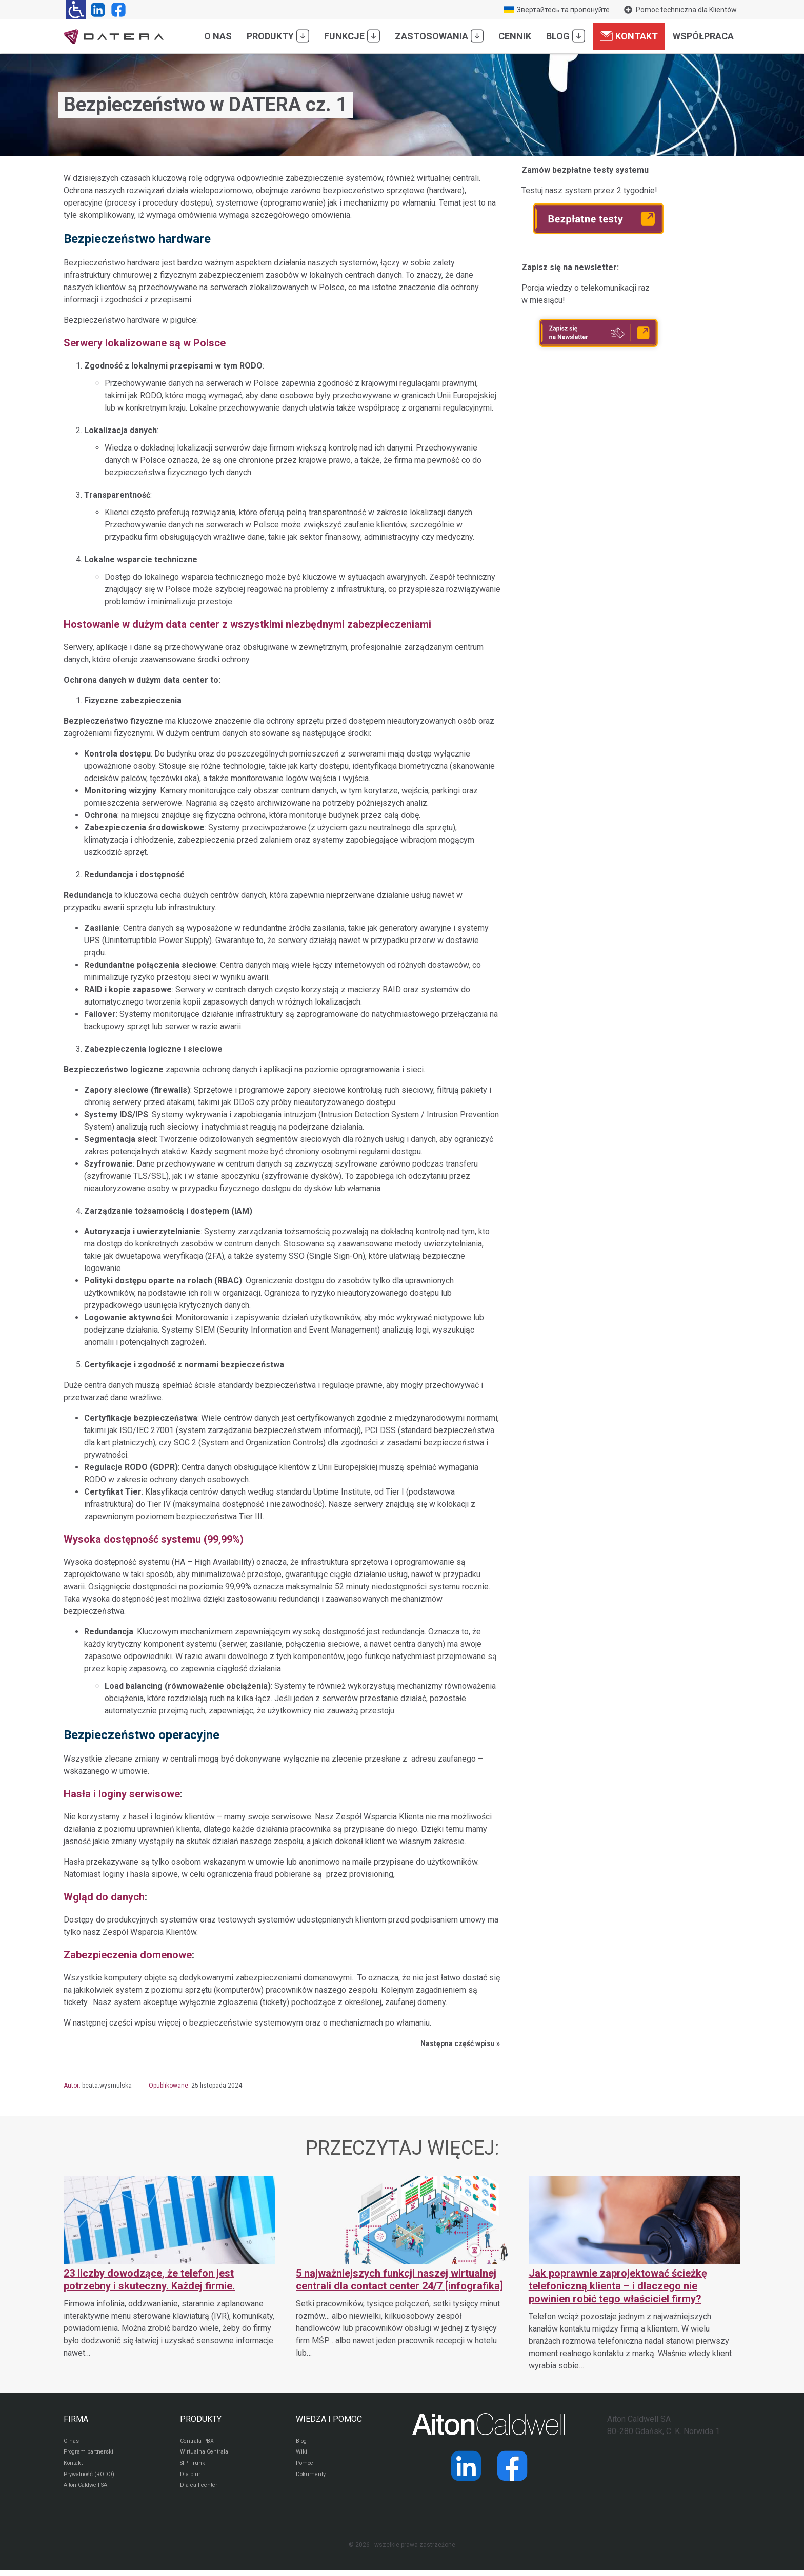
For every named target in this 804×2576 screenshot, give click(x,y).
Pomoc (306, 2466)
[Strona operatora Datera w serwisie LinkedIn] (96, 9)
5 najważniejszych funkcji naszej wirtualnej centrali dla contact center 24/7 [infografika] (399, 2279)
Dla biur (190, 2478)
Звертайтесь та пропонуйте (557, 10)
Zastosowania (439, 36)
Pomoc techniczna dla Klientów (680, 10)
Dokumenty (312, 2478)
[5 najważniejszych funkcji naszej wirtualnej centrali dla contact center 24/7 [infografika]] (402, 2267)
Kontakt (629, 36)
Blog (565, 36)
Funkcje (352, 36)
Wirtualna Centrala (206, 2454)
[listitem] (282, 2043)
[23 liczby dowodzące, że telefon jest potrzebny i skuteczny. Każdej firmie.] (169, 2267)
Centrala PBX (198, 2441)
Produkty (278, 36)
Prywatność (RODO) (91, 2478)
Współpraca (703, 36)
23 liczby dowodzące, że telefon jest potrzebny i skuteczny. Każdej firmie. (149, 2279)
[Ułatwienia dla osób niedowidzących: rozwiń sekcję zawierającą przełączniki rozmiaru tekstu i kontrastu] (76, 9)
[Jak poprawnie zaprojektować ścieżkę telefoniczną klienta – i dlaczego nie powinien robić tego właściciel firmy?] (634, 2274)
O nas (218, 36)
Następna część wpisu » (460, 2043)
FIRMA (76, 2419)
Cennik (514, 36)
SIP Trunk (193, 2466)
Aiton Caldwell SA (88, 2491)
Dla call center (200, 2491)
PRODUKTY (201, 2419)
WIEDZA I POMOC (329, 2419)
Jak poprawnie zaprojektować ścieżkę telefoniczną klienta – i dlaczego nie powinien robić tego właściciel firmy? (618, 2286)
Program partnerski (90, 2454)
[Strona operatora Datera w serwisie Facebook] (116, 9)
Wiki (302, 2454)
